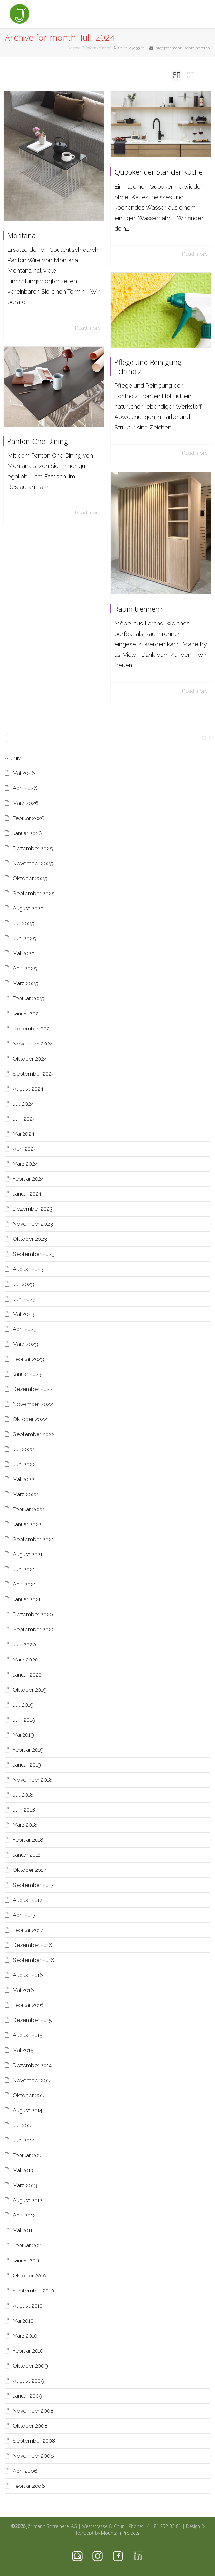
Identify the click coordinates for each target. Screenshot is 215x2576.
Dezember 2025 (33, 848)
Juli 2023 (23, 1284)
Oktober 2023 (30, 1239)
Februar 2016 (28, 2005)
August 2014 (27, 2110)
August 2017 (27, 1900)
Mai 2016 (23, 1990)
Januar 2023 (27, 1374)
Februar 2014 (28, 2155)
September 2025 (34, 893)
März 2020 (25, 1659)
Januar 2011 (26, 2260)
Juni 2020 (24, 1644)
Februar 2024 (28, 1178)
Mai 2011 (22, 2230)
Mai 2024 (23, 1133)
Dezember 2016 (32, 1945)
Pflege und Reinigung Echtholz (154, 367)
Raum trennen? (150, 598)
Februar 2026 (29, 818)
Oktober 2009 (30, 2365)
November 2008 (33, 2410)
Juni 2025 (24, 938)
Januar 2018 (27, 1855)
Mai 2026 (24, 773)
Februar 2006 (29, 2486)
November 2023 (33, 1224)
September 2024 (33, 1073)
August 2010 (28, 2305)
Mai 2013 (23, 2170)
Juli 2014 (23, 2125)
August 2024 (28, 1088)
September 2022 (33, 1434)
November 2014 (32, 2080)
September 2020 (34, 1629)
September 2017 (33, 1885)
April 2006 (25, 2471)
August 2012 (27, 2200)
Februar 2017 (28, 1930)
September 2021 (33, 1539)
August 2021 (27, 1554)
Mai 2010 (23, 2320)
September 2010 (33, 2290)
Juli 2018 (23, 1794)
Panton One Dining (46, 438)
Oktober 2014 (29, 2095)
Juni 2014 (24, 2140)
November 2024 (33, 1043)
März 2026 (25, 803)
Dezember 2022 (33, 1389)
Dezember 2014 (32, 2065)
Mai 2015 (23, 2050)
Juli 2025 (23, 923)
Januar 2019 (27, 1764)
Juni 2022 (24, 1464)
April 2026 (25, 788)
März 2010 (25, 2335)
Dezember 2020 (33, 1614)
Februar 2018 (28, 1840)
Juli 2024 (23, 1103)
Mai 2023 (23, 1314)
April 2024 (25, 1148)
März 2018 (25, 1825)
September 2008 (34, 2441)
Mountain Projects (120, 2533)
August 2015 (28, 2035)
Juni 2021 (24, 1569)
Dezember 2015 (32, 2020)
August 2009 (28, 2380)
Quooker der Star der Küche (159, 172)
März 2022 (25, 1494)
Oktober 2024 (30, 1058)
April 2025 (25, 968)
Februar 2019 (28, 1749)
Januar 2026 (27, 833)
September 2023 (33, 1254)
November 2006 (33, 2456)
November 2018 (32, 1779)
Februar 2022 (28, 1509)
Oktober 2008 (30, 2425)
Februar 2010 (28, 2350)
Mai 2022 (23, 1479)
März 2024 (25, 1163)
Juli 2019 (23, 1704)
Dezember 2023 (33, 1209)
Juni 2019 (24, 1719)
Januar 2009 (27, 2395)
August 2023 (28, 1269)
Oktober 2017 (29, 1870)
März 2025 (25, 983)
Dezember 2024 (33, 1028)
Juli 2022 (23, 1449)
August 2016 (28, 1975)
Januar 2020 (27, 1674)
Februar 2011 (27, 2245)
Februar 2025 (28, 998)
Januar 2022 (27, 1524)
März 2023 (25, 1344)
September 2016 (33, 1960)
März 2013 (25, 2185)
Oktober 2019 (30, 1689)
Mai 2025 (24, 953)
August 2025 (28, 908)
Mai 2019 (23, 1734)
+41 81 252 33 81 (162, 2526)
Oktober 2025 (30, 878)
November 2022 (33, 1404)
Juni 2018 (24, 1809)
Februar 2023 (28, 1359)
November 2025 (33, 863)
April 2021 (24, 1584)
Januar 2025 (27, 1013)
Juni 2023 (24, 1299)
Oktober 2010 (29, 2275)
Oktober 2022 (30, 1419)
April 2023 (25, 1329)
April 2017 (24, 1915)
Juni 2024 (24, 1118)
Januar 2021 (26, 1599)
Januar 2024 (27, 1194)
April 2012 (24, 2215)
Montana (22, 235)
